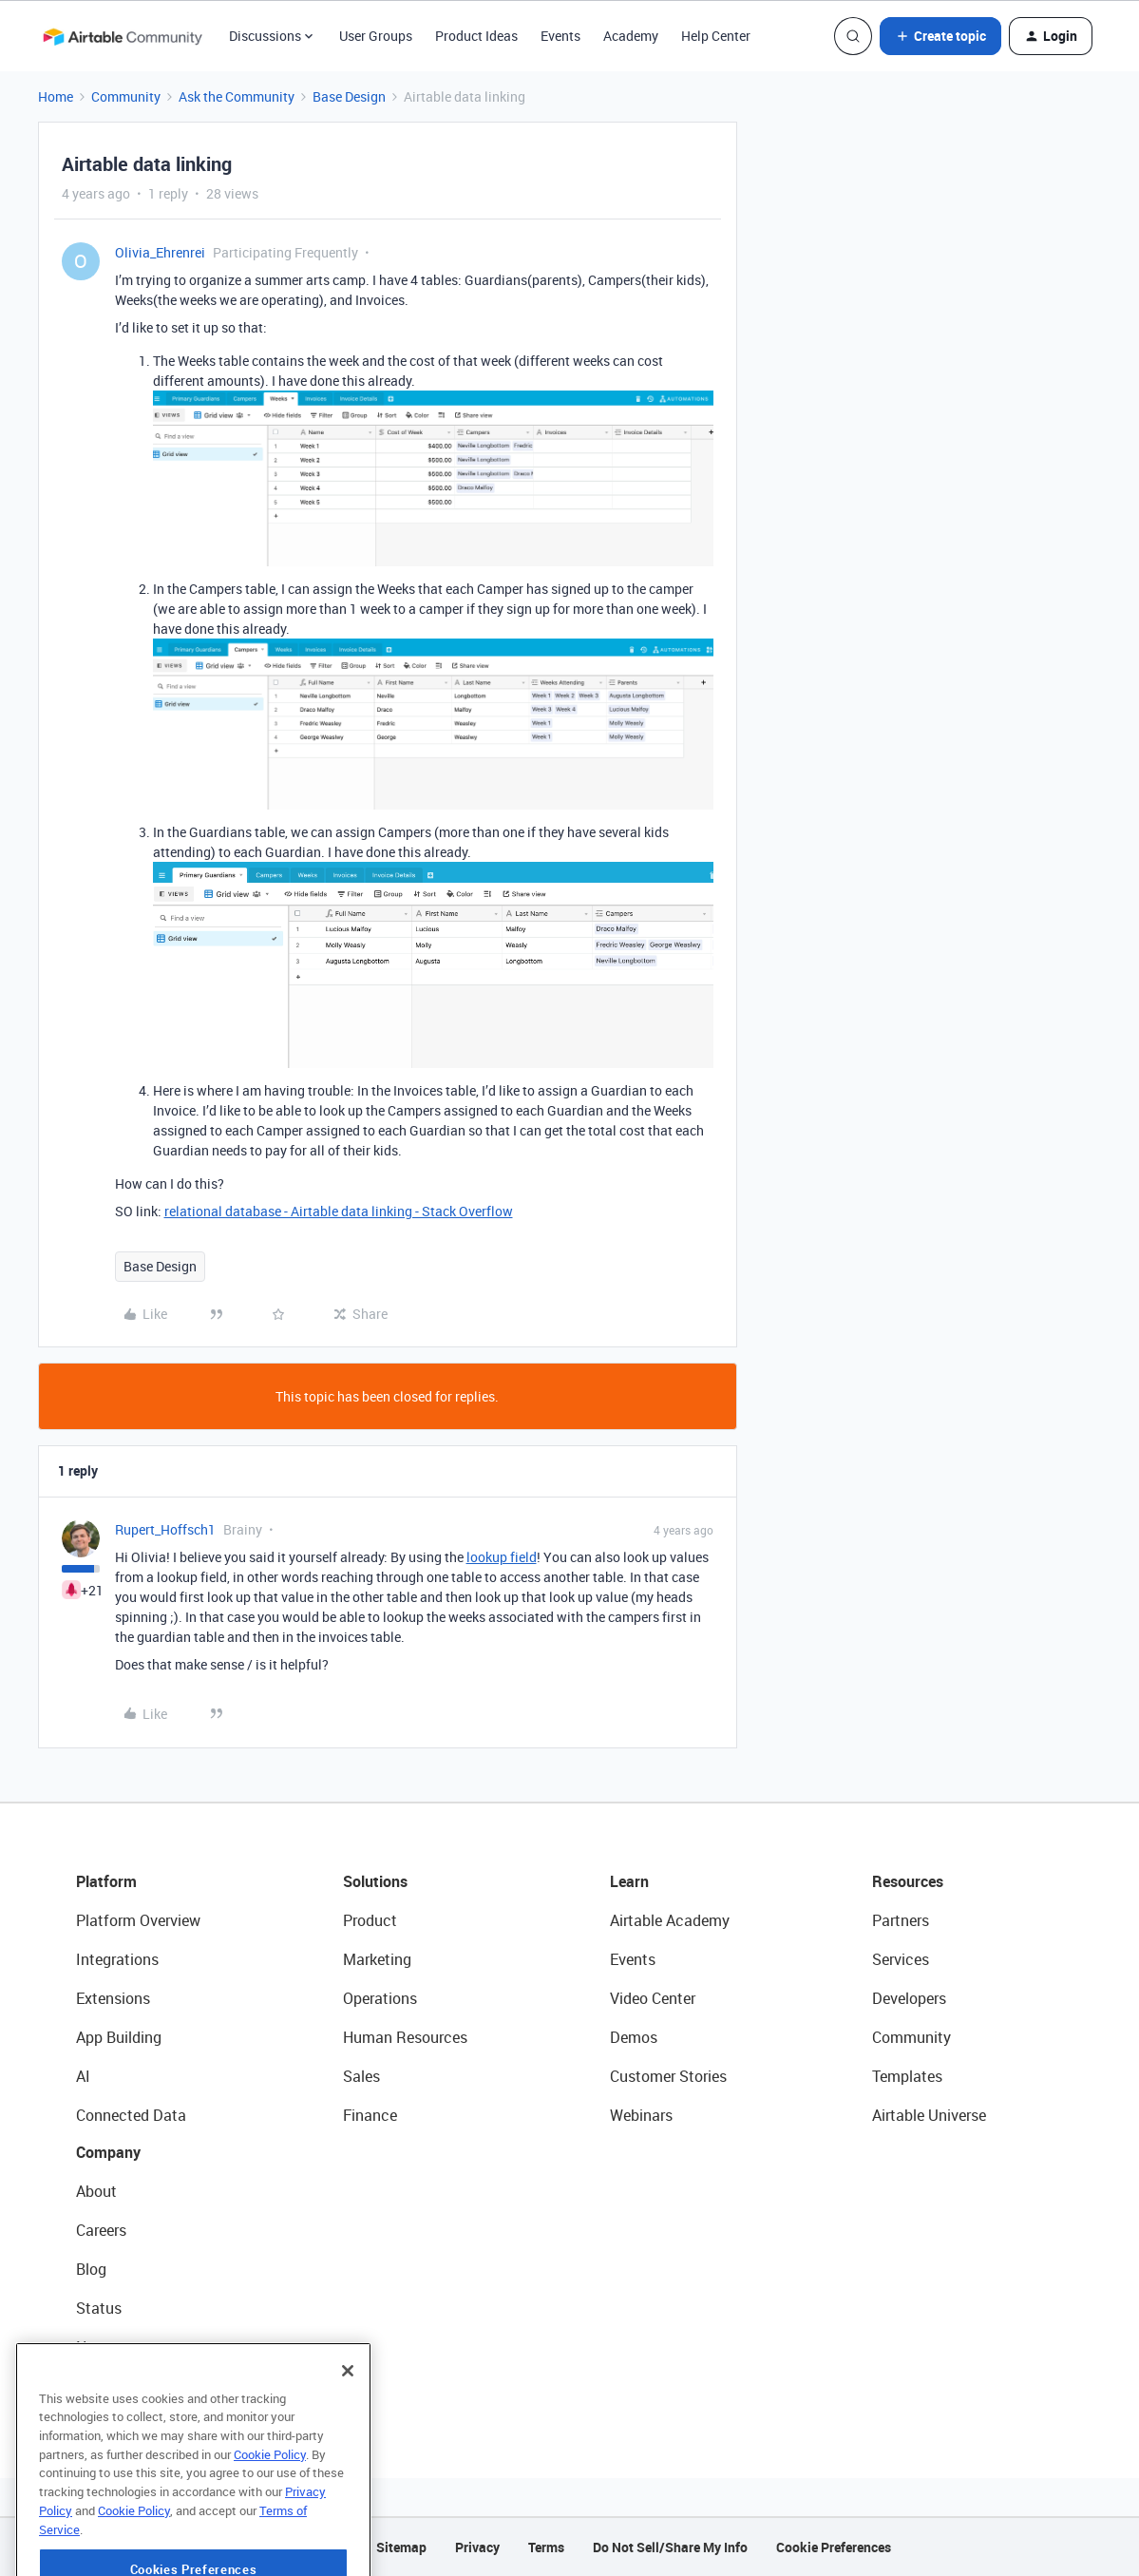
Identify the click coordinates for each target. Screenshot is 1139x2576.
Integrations (117, 1959)
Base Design (349, 96)
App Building (118, 2037)
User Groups (375, 36)
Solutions (375, 1881)
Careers (101, 2230)
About (96, 2191)
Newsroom (112, 2347)
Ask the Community (236, 96)
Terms (546, 2547)
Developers (909, 1998)
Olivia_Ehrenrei (160, 252)
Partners (900, 1920)
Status (99, 2308)
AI (83, 2076)
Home (55, 96)
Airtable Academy (670, 1920)
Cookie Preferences (833, 2547)
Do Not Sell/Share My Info (670, 2547)
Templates (907, 2076)
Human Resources (405, 2037)
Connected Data (131, 2115)
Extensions (113, 1998)
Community (126, 96)
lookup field (501, 1557)
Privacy (477, 2547)
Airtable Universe (929, 2115)
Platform (106, 1881)
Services (900, 1959)
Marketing (377, 1959)
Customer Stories (668, 2076)
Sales (361, 2076)
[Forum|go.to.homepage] (122, 36)
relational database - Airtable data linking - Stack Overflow (338, 1211)
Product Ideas (476, 36)
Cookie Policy (270, 2493)
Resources (907, 1881)
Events (560, 36)
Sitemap (401, 2547)
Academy (630, 36)
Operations (380, 1998)
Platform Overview (138, 1920)
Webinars (641, 2115)
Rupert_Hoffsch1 (165, 1529)
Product (370, 1920)
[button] (940, 36)
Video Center (652, 1998)
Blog (91, 2269)
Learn (629, 1881)
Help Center (715, 36)
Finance (370, 2115)
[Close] (348, 2410)
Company (108, 2152)
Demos (633, 2037)
